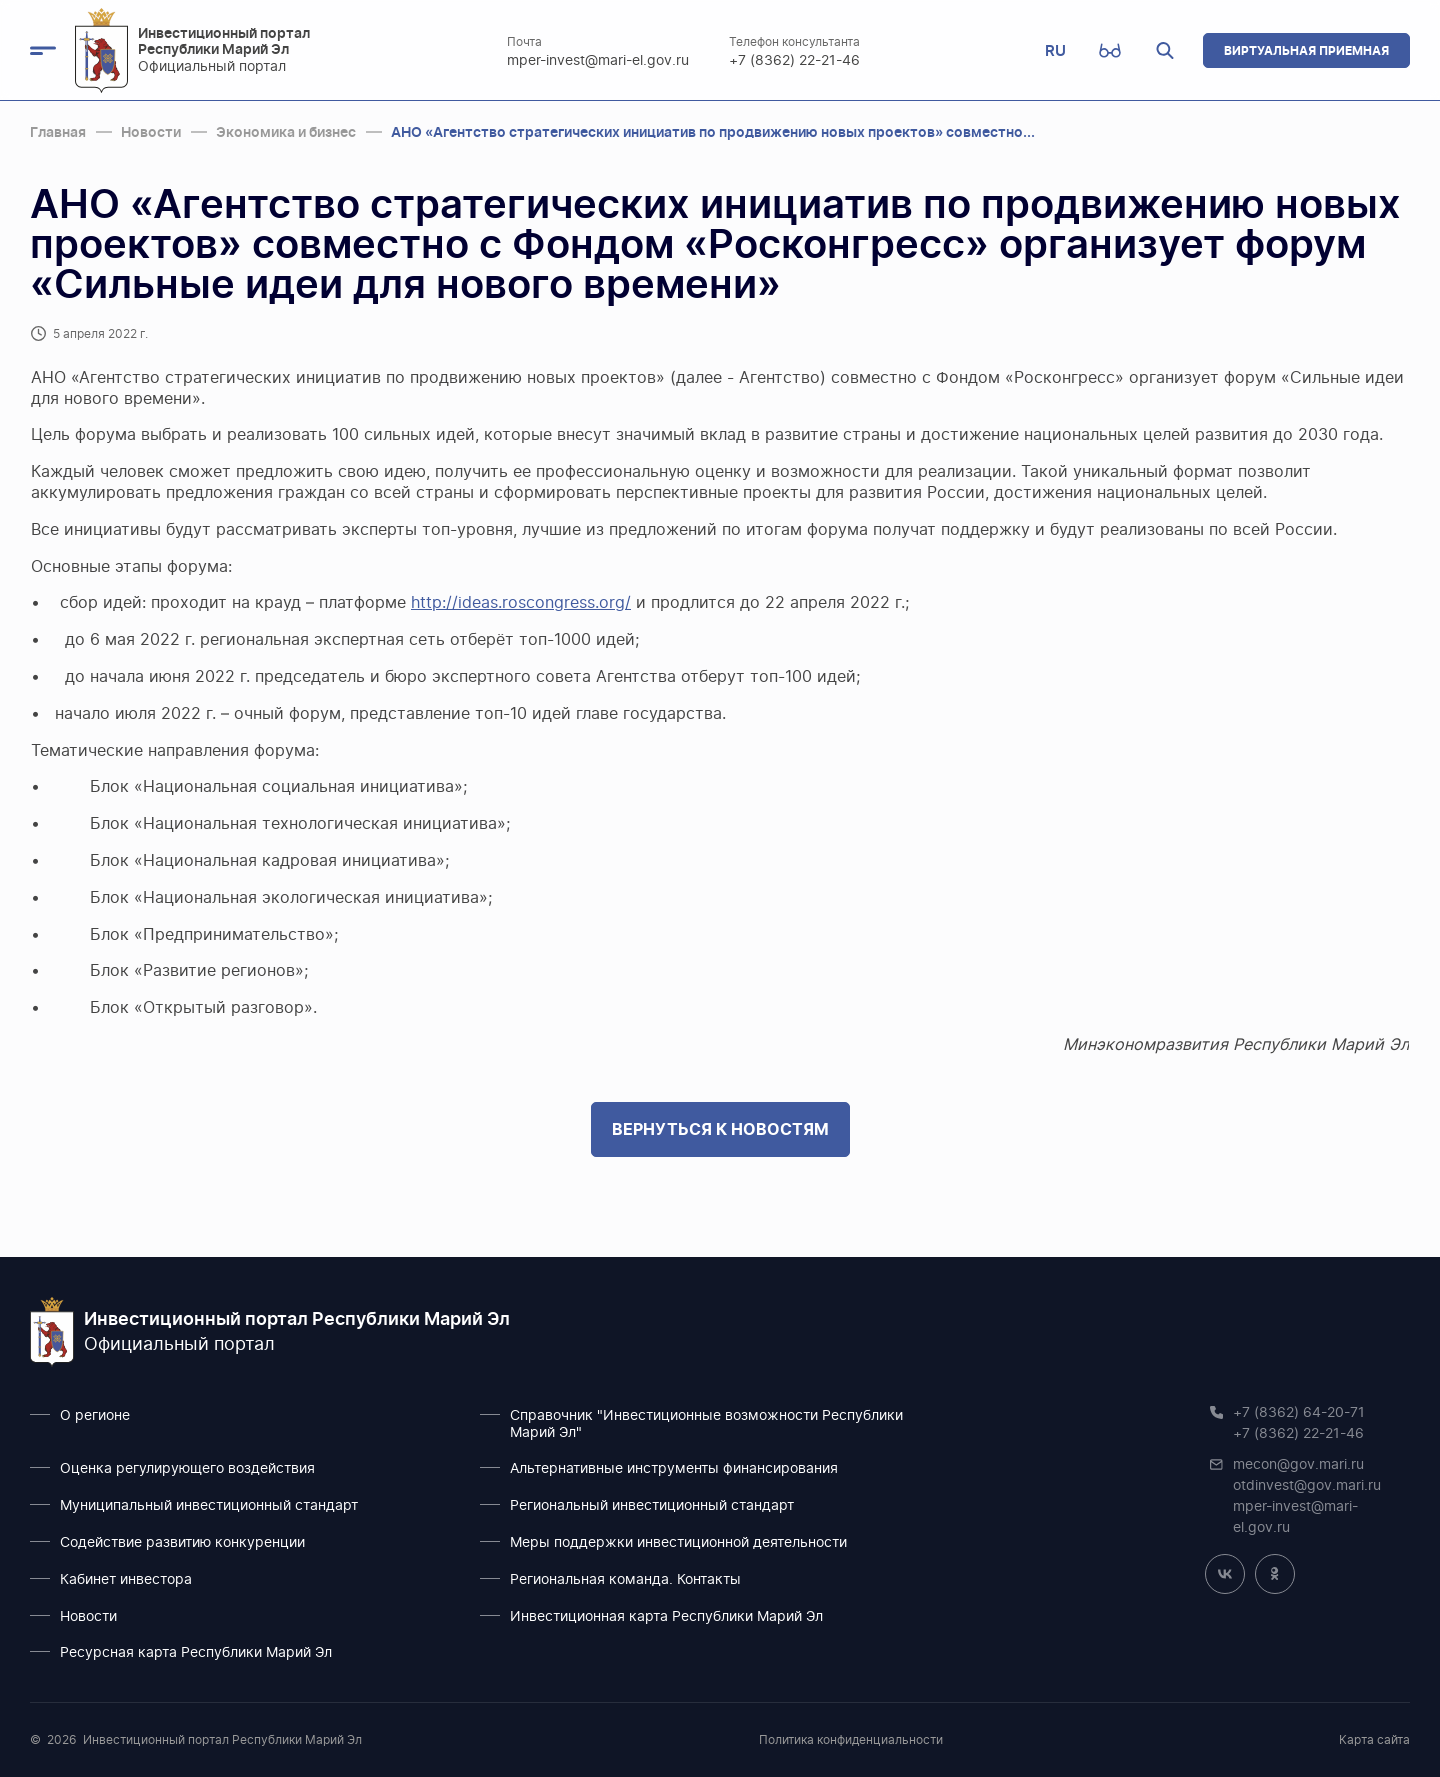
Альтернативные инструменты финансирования (674, 1469)
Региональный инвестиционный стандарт (652, 1506)
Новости (88, 1617)
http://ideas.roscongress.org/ (521, 603)
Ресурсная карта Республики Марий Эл (196, 1653)
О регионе (95, 1416)
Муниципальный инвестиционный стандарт (209, 1506)
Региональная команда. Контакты (625, 1580)
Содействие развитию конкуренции (182, 1543)
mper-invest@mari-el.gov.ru (598, 61)
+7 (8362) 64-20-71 (1299, 1413)
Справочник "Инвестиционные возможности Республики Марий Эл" (706, 1424)
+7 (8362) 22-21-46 (794, 61)
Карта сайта (1374, 1740)
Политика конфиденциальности (851, 1740)
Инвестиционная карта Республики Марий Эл (666, 1617)
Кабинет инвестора (126, 1580)
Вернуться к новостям (720, 1129)
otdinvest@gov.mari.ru (1307, 1486)
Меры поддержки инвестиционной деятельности (678, 1543)
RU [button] (1055, 50)
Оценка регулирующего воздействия (187, 1469)
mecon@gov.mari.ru (1298, 1465)
